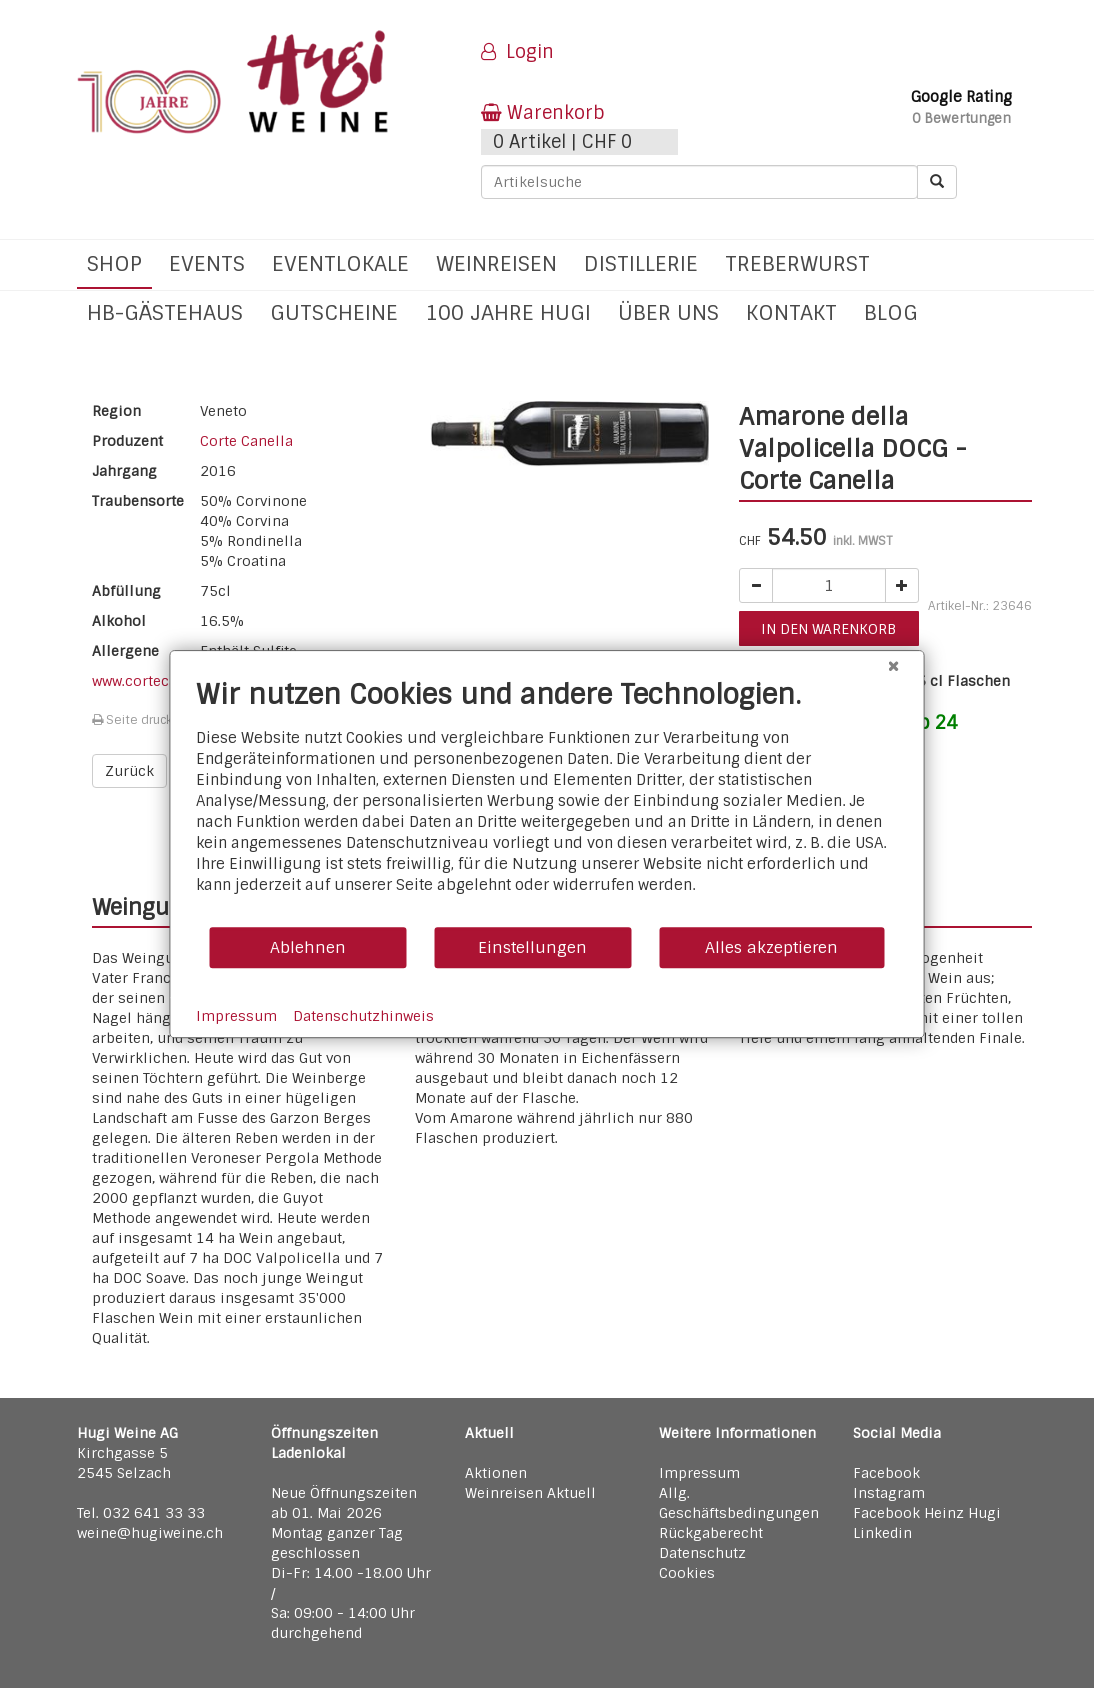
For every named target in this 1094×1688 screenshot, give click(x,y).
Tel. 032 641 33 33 (141, 1513)
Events (207, 263)
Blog (891, 312)
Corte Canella (246, 441)
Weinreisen (496, 263)
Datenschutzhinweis (363, 1016)
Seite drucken (139, 720)
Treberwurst (797, 263)
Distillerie (641, 263)
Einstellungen (532, 947)
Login (517, 52)
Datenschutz (702, 1553)
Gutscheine (334, 312)
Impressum (699, 1473)
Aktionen (496, 1473)
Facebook (886, 1473)
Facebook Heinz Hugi (927, 1513)
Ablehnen (308, 947)
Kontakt (791, 312)
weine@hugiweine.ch (150, 1533)
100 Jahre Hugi (508, 312)
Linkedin (882, 1533)
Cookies (687, 1573)
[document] (547, 801)
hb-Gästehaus (165, 312)
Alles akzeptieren (771, 947)
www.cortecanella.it (158, 681)
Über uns (668, 312)
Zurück (129, 771)
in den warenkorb (828, 629)
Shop (114, 263)
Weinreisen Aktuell (530, 1493)
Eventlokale (340, 263)
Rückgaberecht (711, 1533)
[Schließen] (894, 666)
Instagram (889, 1493)
